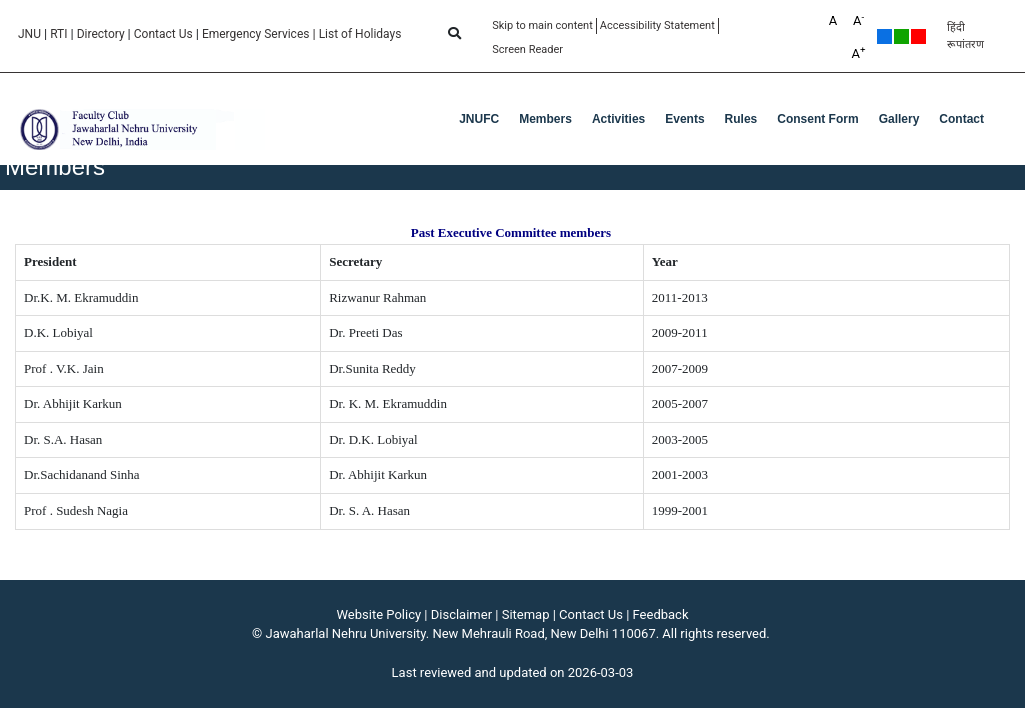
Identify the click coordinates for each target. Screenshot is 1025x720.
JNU (29, 34)
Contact (961, 119)
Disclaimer (461, 614)
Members (545, 119)
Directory (101, 34)
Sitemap (526, 614)
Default (884, 36)
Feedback (661, 614)
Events (684, 119)
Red (918, 36)
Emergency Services (256, 34)
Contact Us (163, 34)
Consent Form (817, 119)
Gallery (899, 119)
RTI (58, 34)
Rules (741, 119)
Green (901, 36)
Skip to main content (542, 25)
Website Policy (379, 614)
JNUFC (479, 119)
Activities (618, 119)
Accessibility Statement (657, 25)
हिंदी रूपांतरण (965, 36)
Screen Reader (527, 49)
